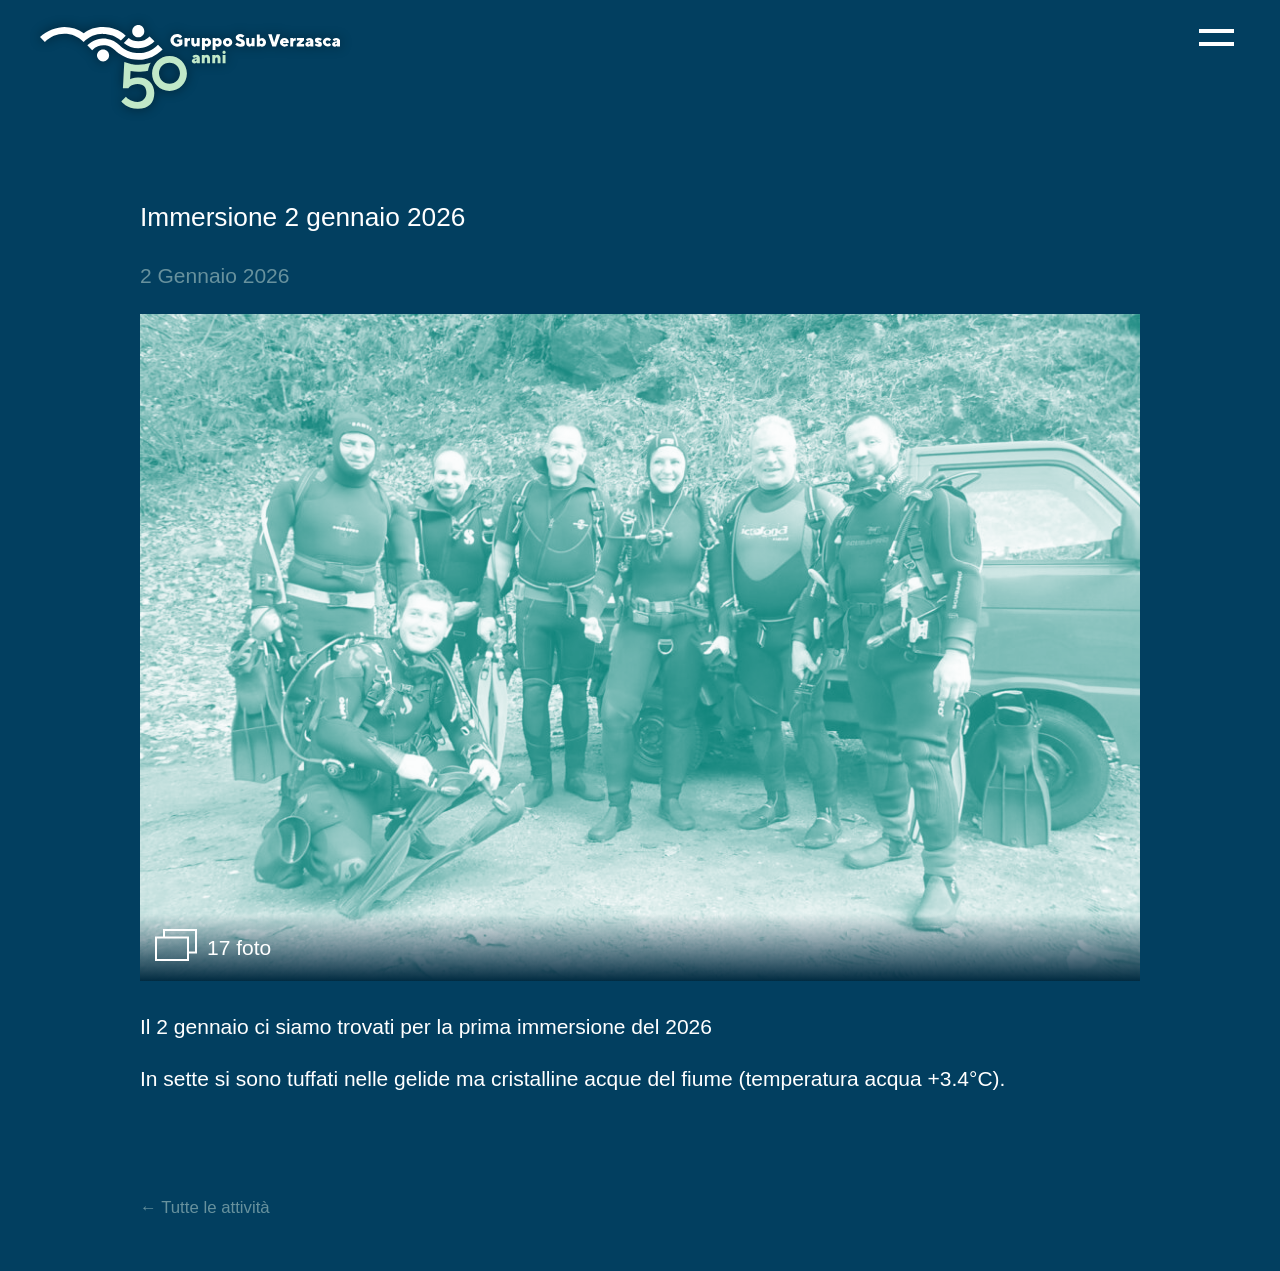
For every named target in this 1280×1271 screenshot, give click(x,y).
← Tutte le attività (205, 1207)
